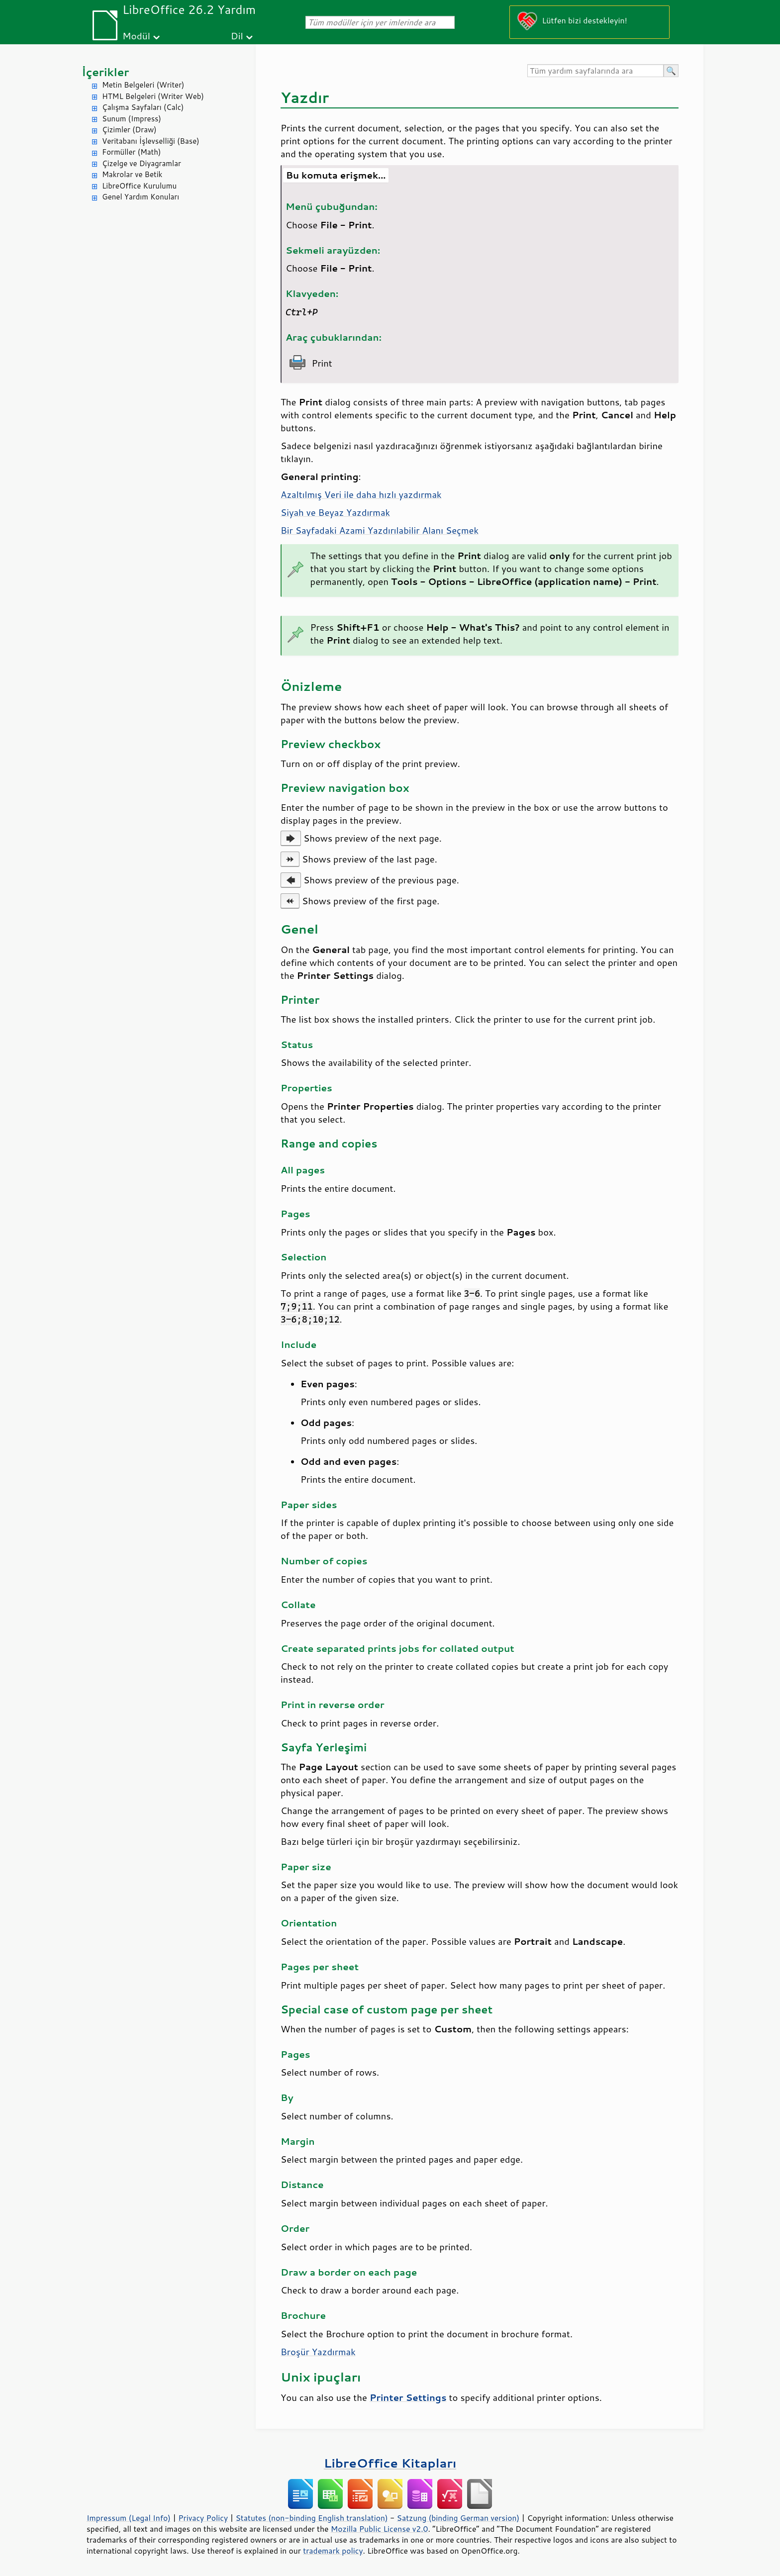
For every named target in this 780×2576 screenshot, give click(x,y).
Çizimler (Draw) (129, 129)
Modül (136, 35)
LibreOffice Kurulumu (139, 186)
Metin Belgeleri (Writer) (143, 85)
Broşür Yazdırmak (318, 2351)
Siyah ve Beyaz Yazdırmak (335, 512)
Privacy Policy (203, 2517)
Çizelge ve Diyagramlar (141, 163)
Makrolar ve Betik (132, 174)
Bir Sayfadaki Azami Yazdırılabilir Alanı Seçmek (380, 530)
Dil (237, 35)
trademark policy (333, 2550)
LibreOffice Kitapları (390, 2463)
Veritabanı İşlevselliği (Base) (150, 141)
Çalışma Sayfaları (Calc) (143, 107)
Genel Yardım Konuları (140, 196)
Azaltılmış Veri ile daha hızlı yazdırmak (361, 494)
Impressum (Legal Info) (129, 2517)
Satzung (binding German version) (458, 2517)
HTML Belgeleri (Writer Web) (153, 96)
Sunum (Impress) (131, 118)
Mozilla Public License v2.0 (379, 2528)
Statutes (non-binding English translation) (311, 2517)
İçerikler (105, 72)
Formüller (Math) (131, 152)
